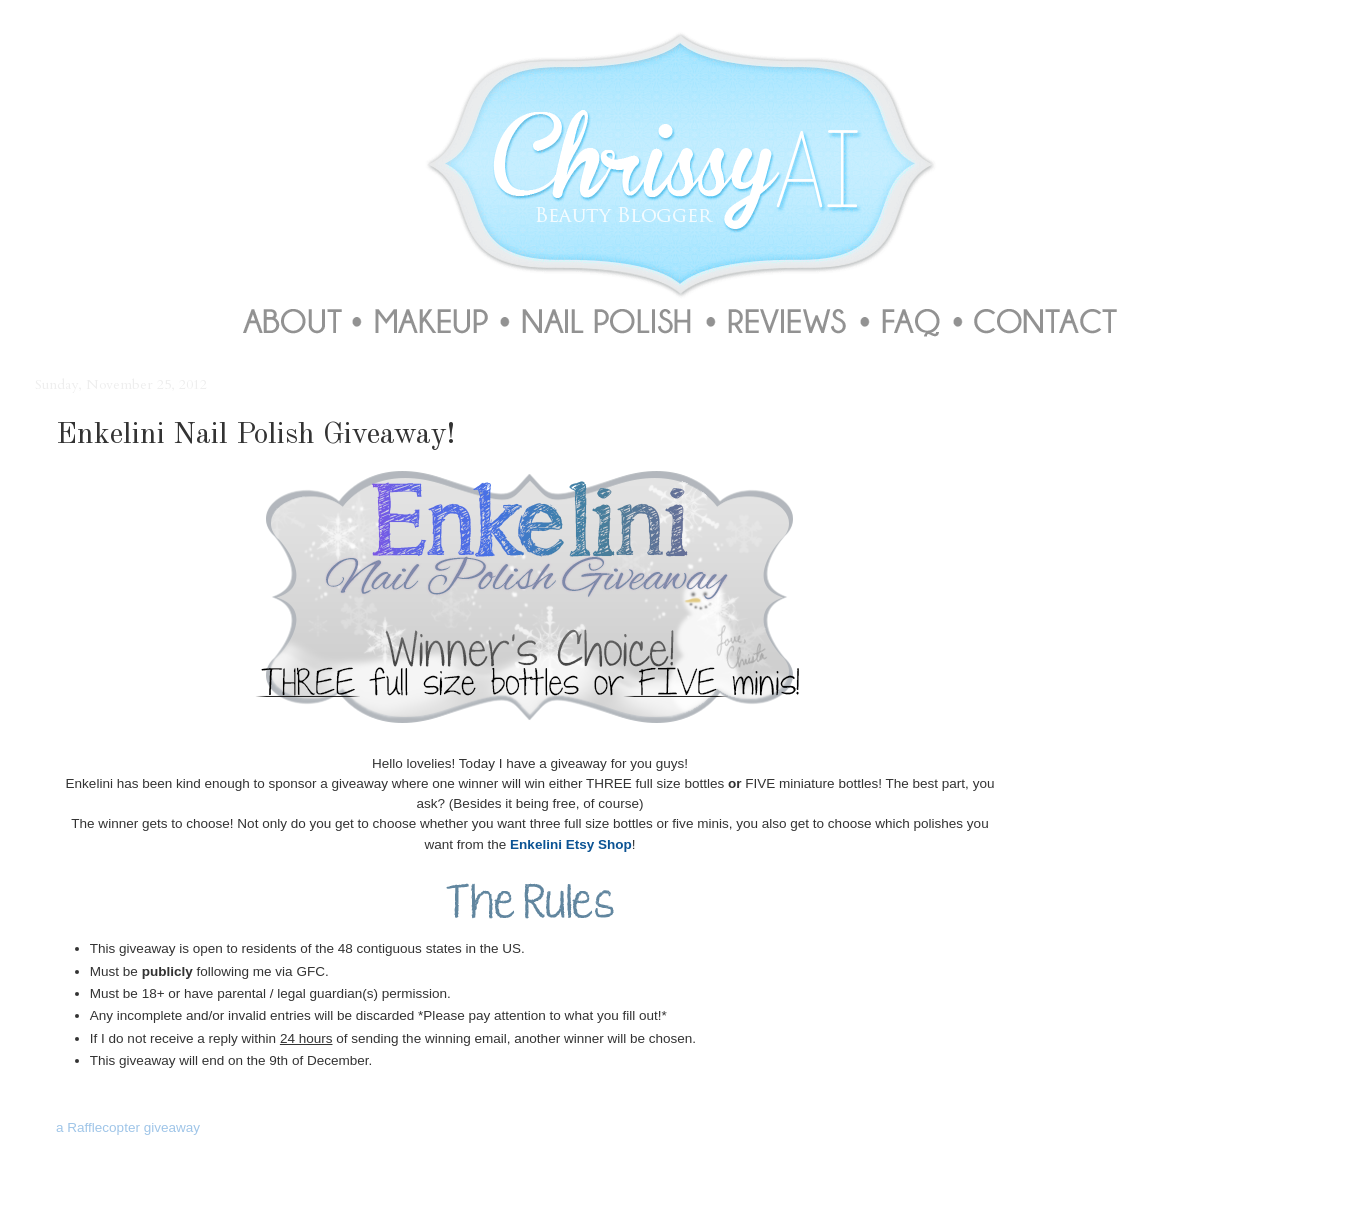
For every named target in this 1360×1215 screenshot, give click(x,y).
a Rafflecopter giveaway (128, 1127)
